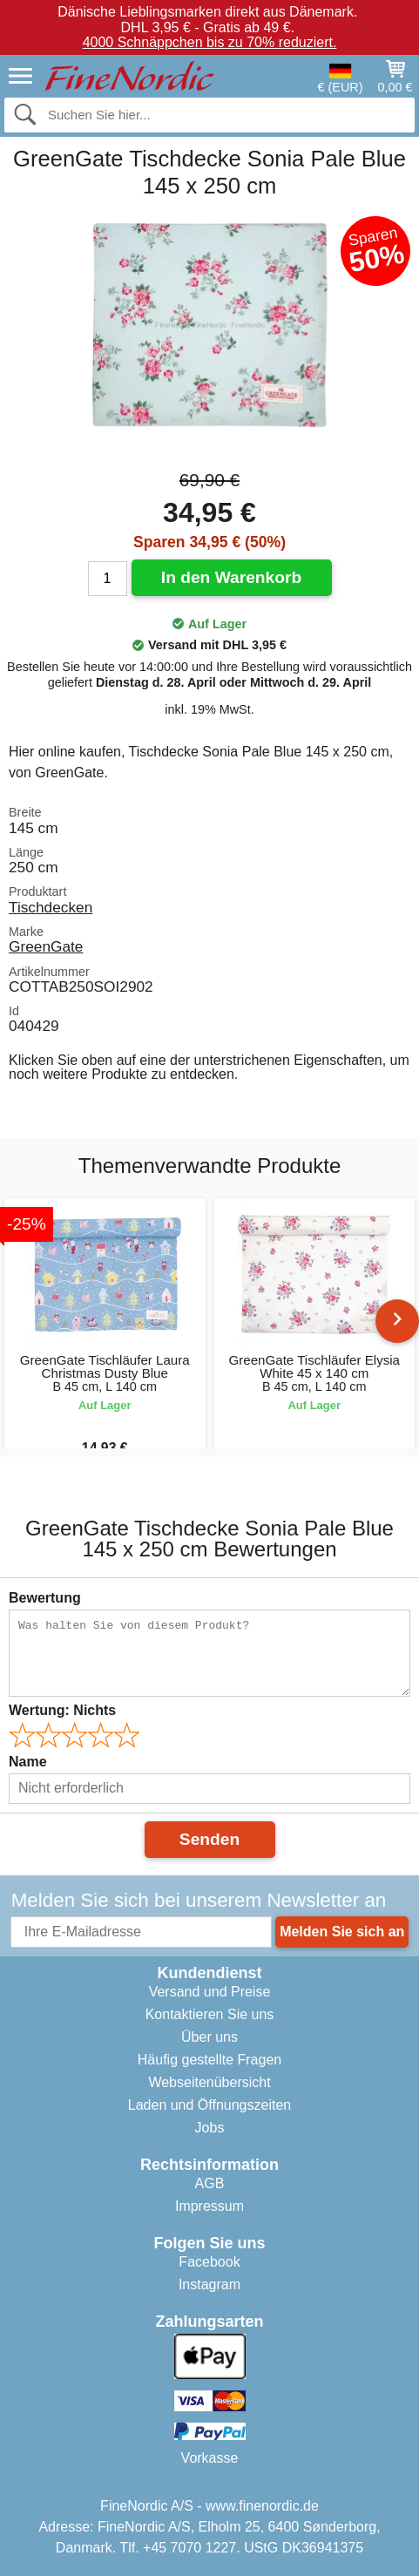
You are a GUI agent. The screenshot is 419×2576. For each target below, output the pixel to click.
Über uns (209, 2037)
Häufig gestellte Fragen (209, 2059)
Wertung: (62, 1710)
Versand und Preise (210, 1991)
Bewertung (45, 1597)
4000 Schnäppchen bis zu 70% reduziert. (210, 42)
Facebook (209, 2261)
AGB (210, 2183)
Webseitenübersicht (209, 2082)
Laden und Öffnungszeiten (209, 2105)
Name (28, 1761)
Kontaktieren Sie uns (209, 2014)
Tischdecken (50, 907)
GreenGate (46, 946)
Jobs (210, 2127)
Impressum (209, 2206)
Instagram (209, 2284)
